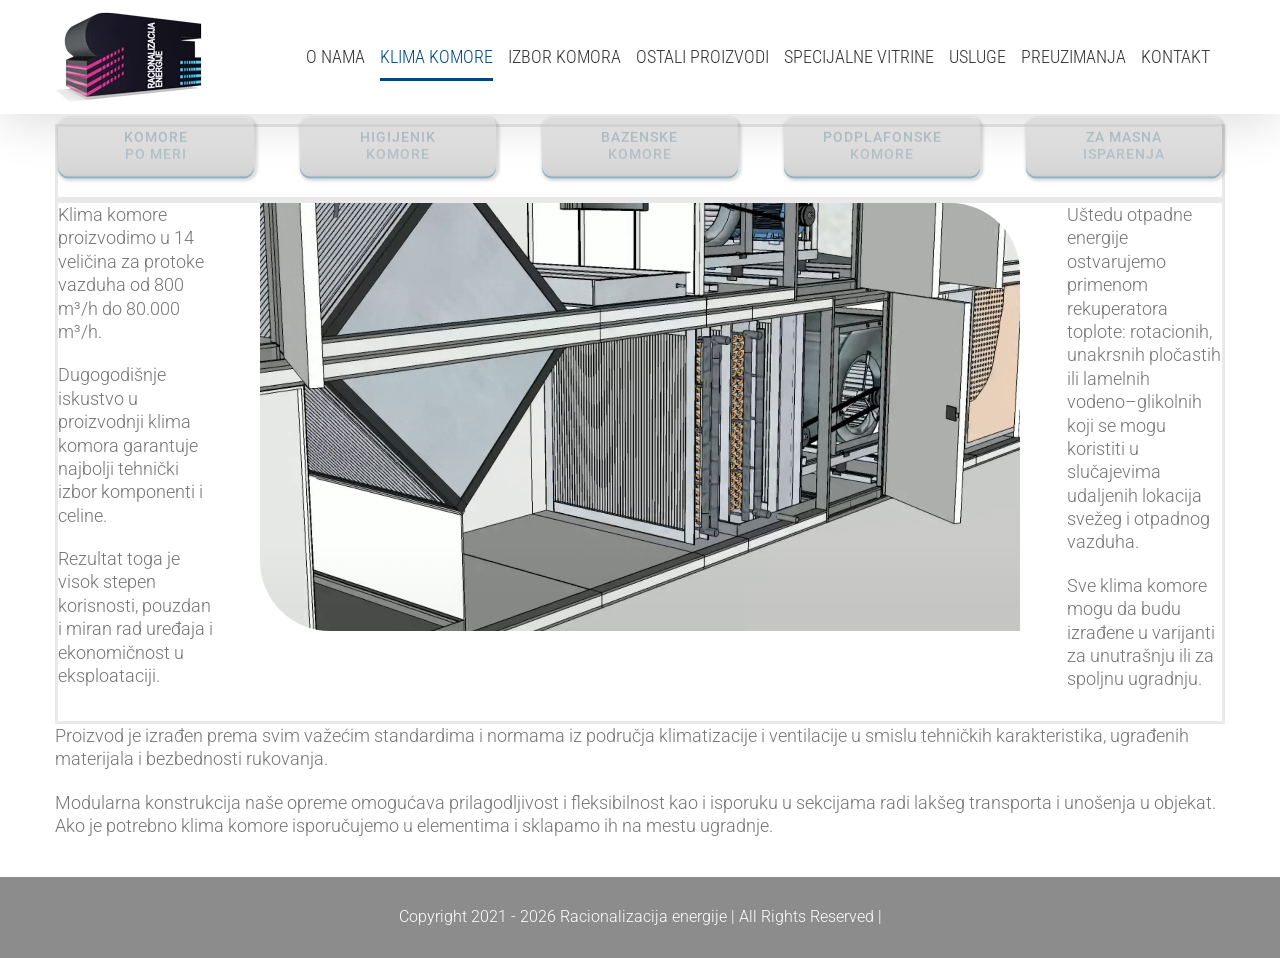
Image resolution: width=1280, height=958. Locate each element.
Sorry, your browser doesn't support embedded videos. (640, 417)
